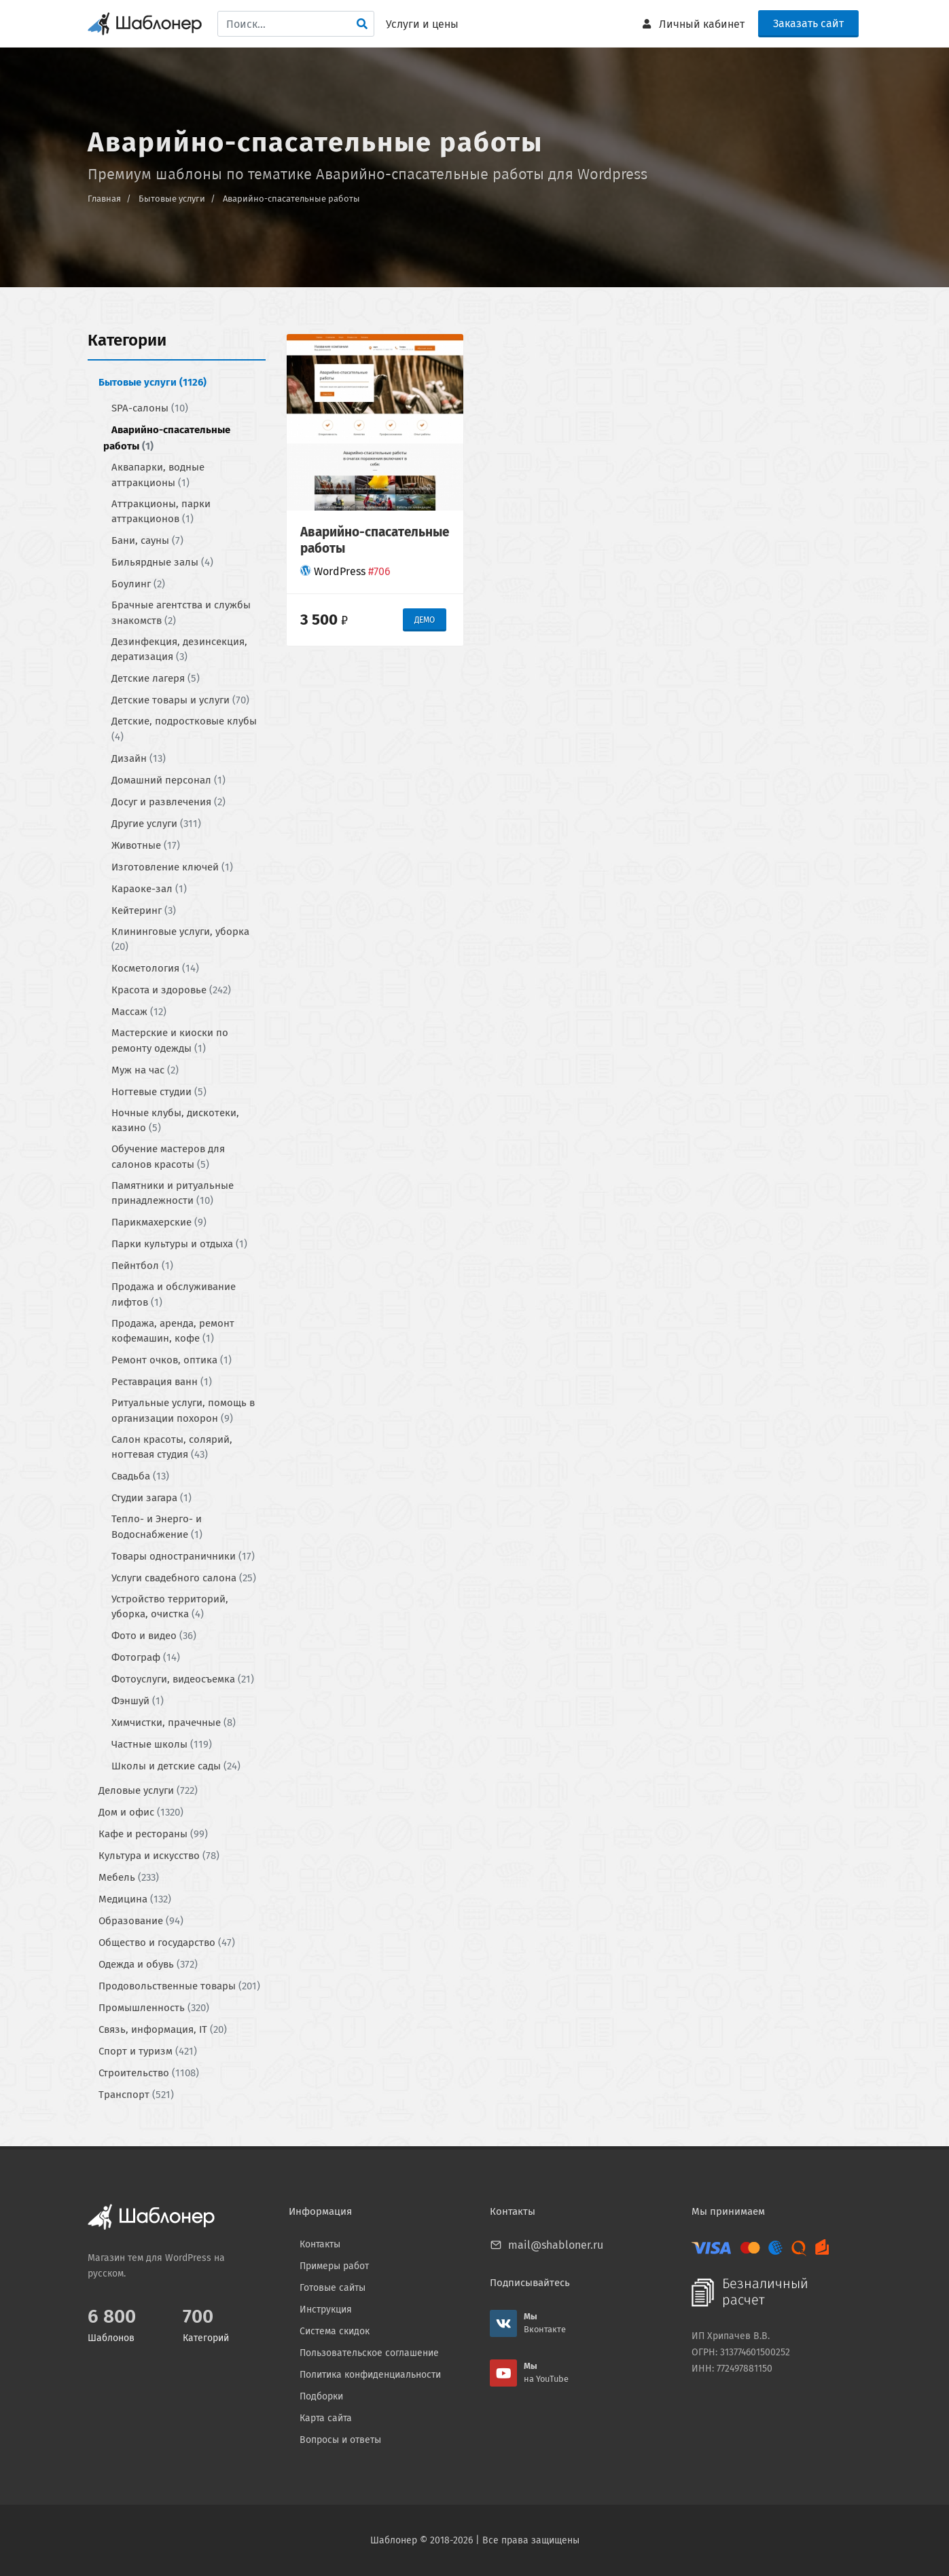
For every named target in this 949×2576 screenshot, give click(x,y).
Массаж (138, 1012)
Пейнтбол (142, 1265)
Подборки (321, 2396)
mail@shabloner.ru (555, 2245)
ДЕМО (424, 619)
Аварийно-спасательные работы (291, 199)
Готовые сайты (332, 2288)
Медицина (135, 1899)
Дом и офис (141, 1812)
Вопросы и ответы (340, 2440)
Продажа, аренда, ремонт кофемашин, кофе (172, 1330)
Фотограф (145, 1657)
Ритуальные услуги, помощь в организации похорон (183, 1410)
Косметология (155, 968)
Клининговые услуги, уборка (180, 939)
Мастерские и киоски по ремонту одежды (169, 1040)
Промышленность (154, 2008)
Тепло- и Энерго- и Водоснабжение (156, 1527)
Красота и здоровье (171, 990)
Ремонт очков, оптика (171, 1360)
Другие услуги (156, 823)
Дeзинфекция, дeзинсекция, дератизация (179, 649)
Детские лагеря (155, 678)
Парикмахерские (159, 1222)
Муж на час (145, 1069)
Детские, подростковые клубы (184, 729)
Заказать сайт (808, 23)
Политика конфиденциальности (370, 2374)
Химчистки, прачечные (173, 1722)
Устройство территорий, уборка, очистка (169, 1606)
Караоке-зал (149, 888)
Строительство (149, 2073)
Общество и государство (167, 1942)
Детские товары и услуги (180, 700)
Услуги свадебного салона (183, 1577)
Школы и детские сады (175, 1766)
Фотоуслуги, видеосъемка (182, 1679)
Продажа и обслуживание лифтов (173, 1294)
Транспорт (136, 2095)
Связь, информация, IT (163, 2029)
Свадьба (140, 1476)
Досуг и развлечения (168, 801)
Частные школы (161, 1744)
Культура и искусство (159, 1856)
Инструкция (326, 2309)
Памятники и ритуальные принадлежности (172, 1193)
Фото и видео (153, 1636)
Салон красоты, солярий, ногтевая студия (171, 1446)
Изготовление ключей (172, 866)
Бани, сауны (147, 540)
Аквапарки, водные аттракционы (157, 475)
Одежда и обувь (148, 1964)
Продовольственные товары (179, 1986)
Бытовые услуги (172, 199)
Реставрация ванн (161, 1382)
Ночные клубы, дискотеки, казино (175, 1120)
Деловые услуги (148, 1790)
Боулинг (138, 584)
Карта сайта (326, 2418)
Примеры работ (334, 2266)
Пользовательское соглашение (369, 2353)
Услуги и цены (422, 24)
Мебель (129, 1877)
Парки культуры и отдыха (179, 1244)
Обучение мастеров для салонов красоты (168, 1157)
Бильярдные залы (162, 562)
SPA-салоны (149, 408)
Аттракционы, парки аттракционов (161, 511)
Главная (104, 199)
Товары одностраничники (183, 1555)
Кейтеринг (143, 910)
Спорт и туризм (148, 2051)
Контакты (320, 2244)
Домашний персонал (168, 779)
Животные (145, 845)
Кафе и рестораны (153, 1834)
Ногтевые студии (159, 1091)
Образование (141, 1921)
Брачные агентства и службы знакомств (181, 613)
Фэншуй (137, 1701)
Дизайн (138, 758)
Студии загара (151, 1498)
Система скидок (335, 2331)
